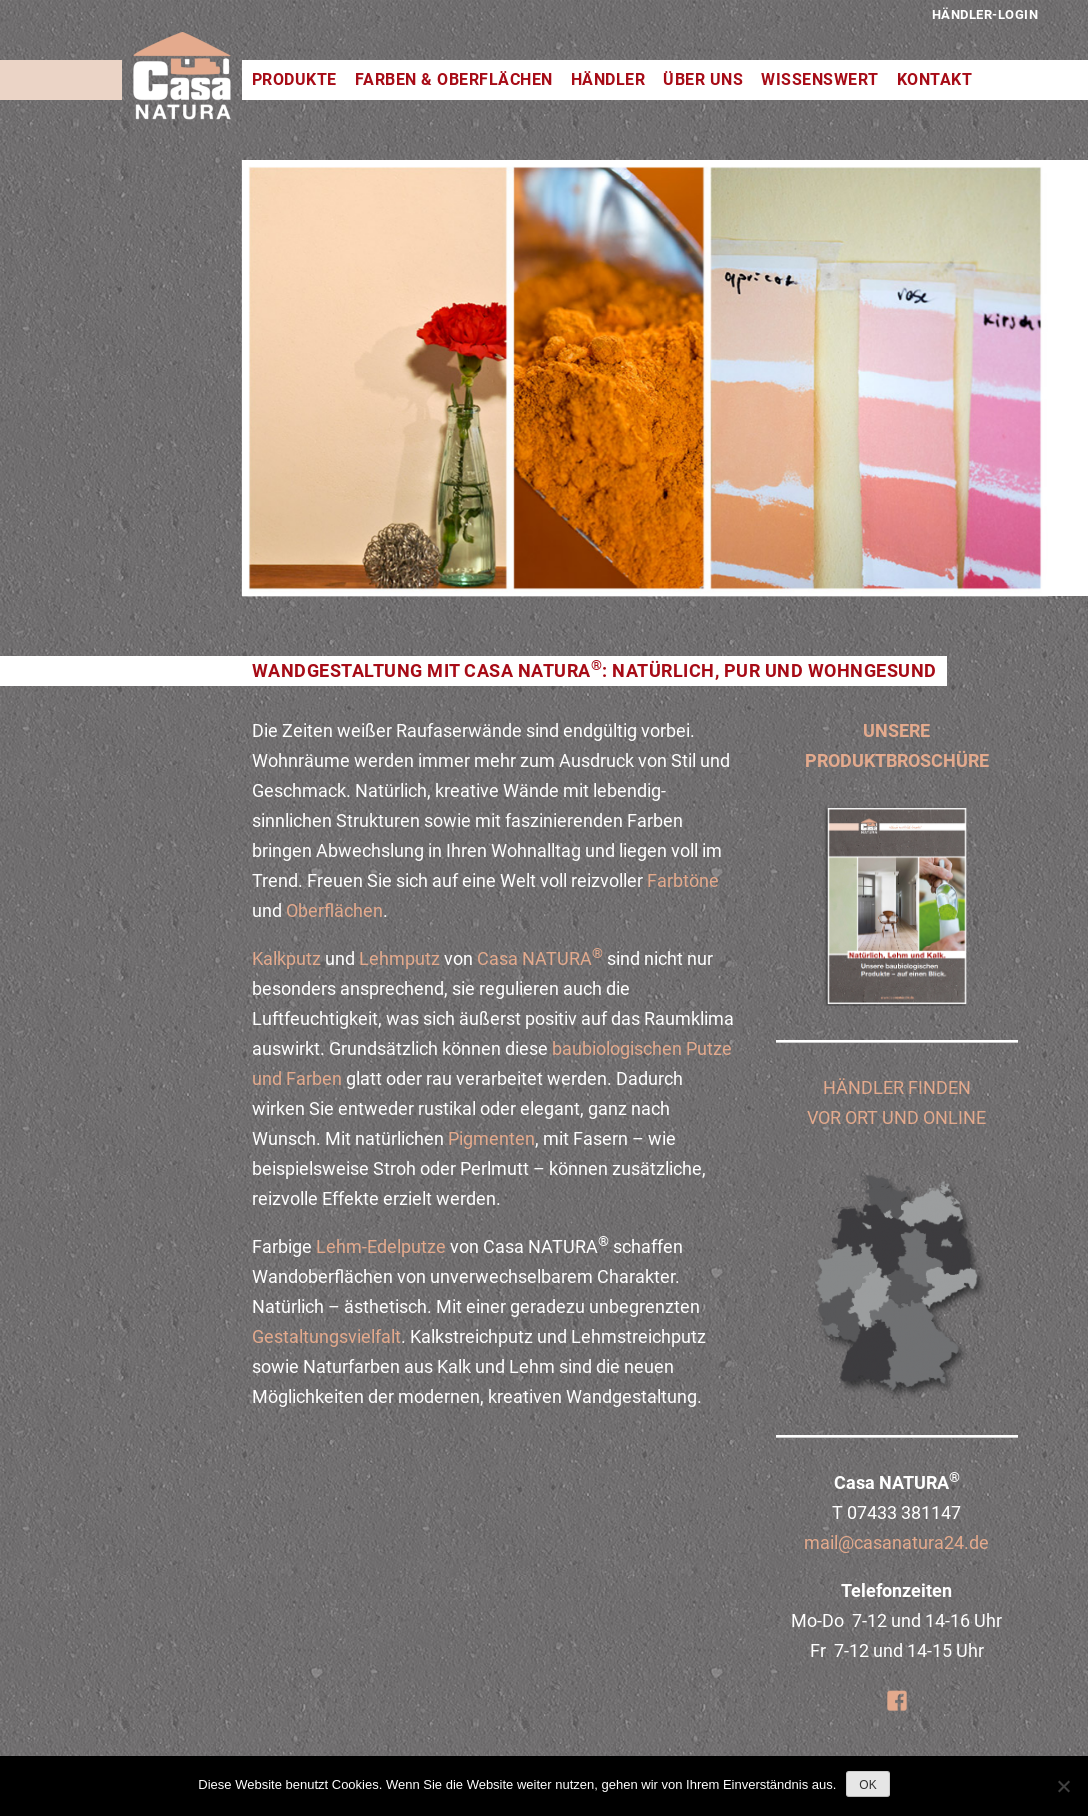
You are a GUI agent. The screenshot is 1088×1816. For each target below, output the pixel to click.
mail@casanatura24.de (896, 1542)
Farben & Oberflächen (454, 79)
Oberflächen (334, 910)
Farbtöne (683, 880)
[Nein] (1063, 1786)
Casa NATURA (540, 958)
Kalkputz (286, 958)
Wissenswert (820, 79)
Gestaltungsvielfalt (326, 1336)
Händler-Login (985, 14)
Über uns (703, 79)
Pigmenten (489, 1138)
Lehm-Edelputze (381, 1246)
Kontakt (935, 79)
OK (867, 1785)
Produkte (294, 79)
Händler (608, 79)
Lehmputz (399, 958)
